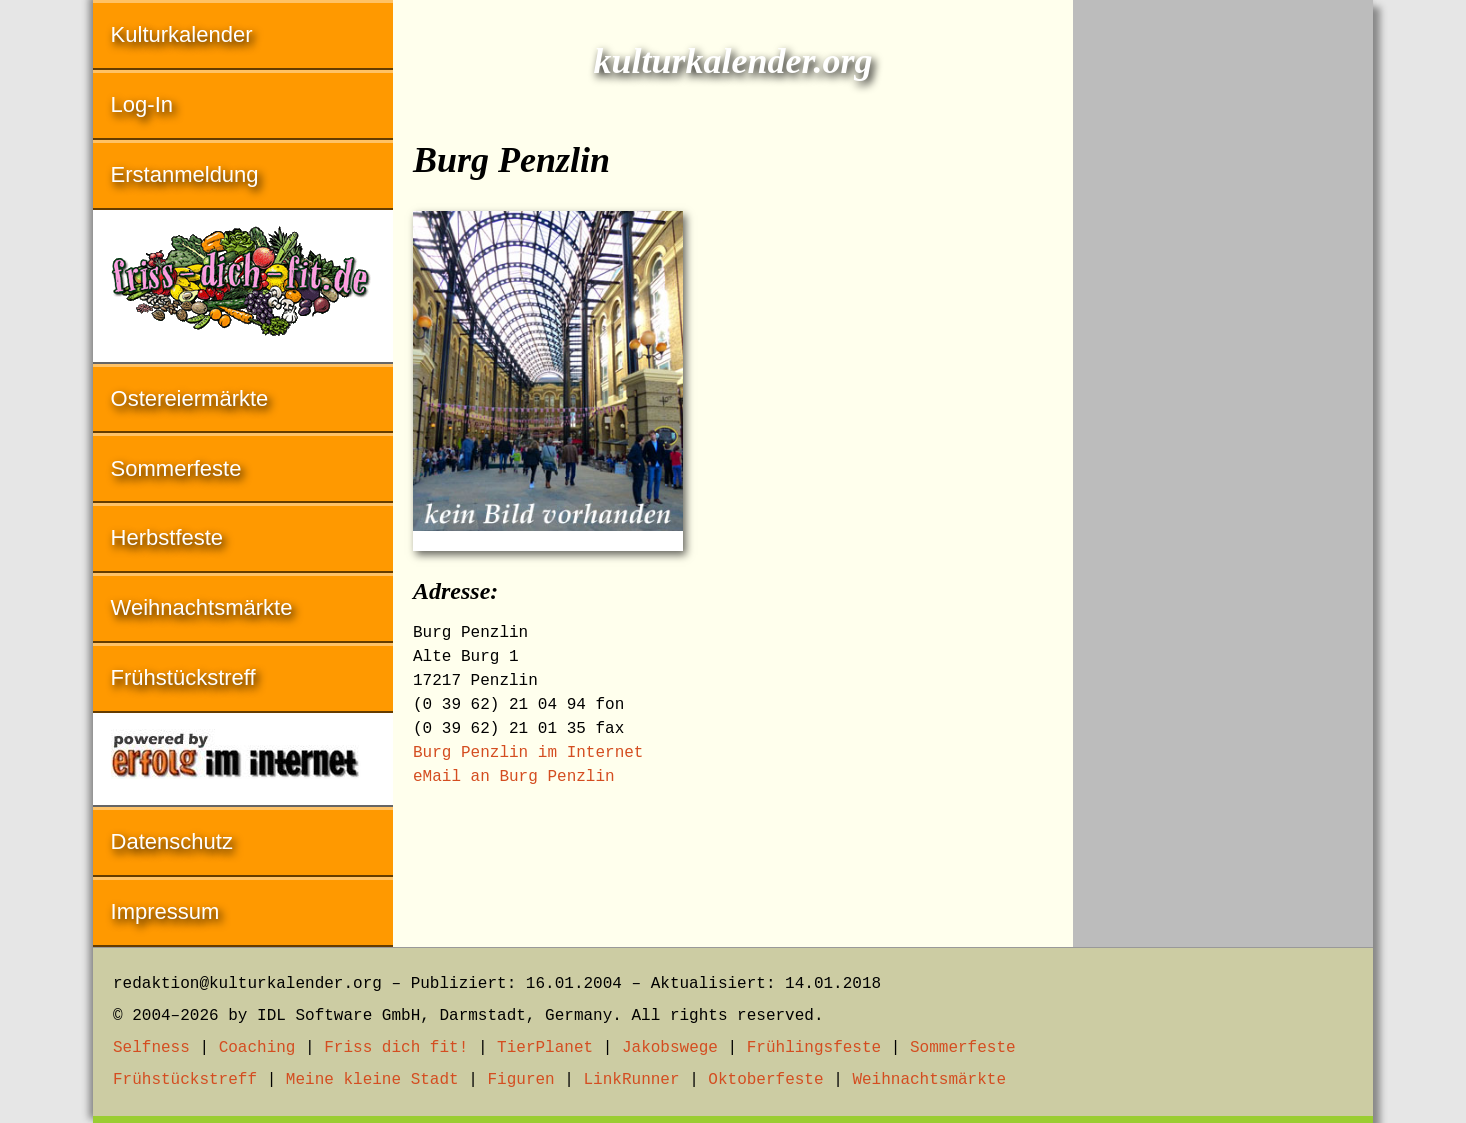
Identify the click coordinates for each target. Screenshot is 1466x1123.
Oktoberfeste (765, 1080)
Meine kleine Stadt (372, 1080)
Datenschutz (172, 841)
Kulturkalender (182, 34)
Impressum (165, 911)
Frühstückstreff (183, 677)
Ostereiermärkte (190, 398)
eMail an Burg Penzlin (514, 777)
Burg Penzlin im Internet (528, 753)
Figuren (520, 1080)
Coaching (257, 1048)
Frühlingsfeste (814, 1048)
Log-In (142, 104)
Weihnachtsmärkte (202, 607)
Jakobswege (670, 1048)
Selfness (151, 1048)
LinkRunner (632, 1080)
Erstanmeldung (185, 174)
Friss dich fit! (396, 1048)
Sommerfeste (176, 468)
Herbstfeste (167, 537)
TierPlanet (545, 1048)
